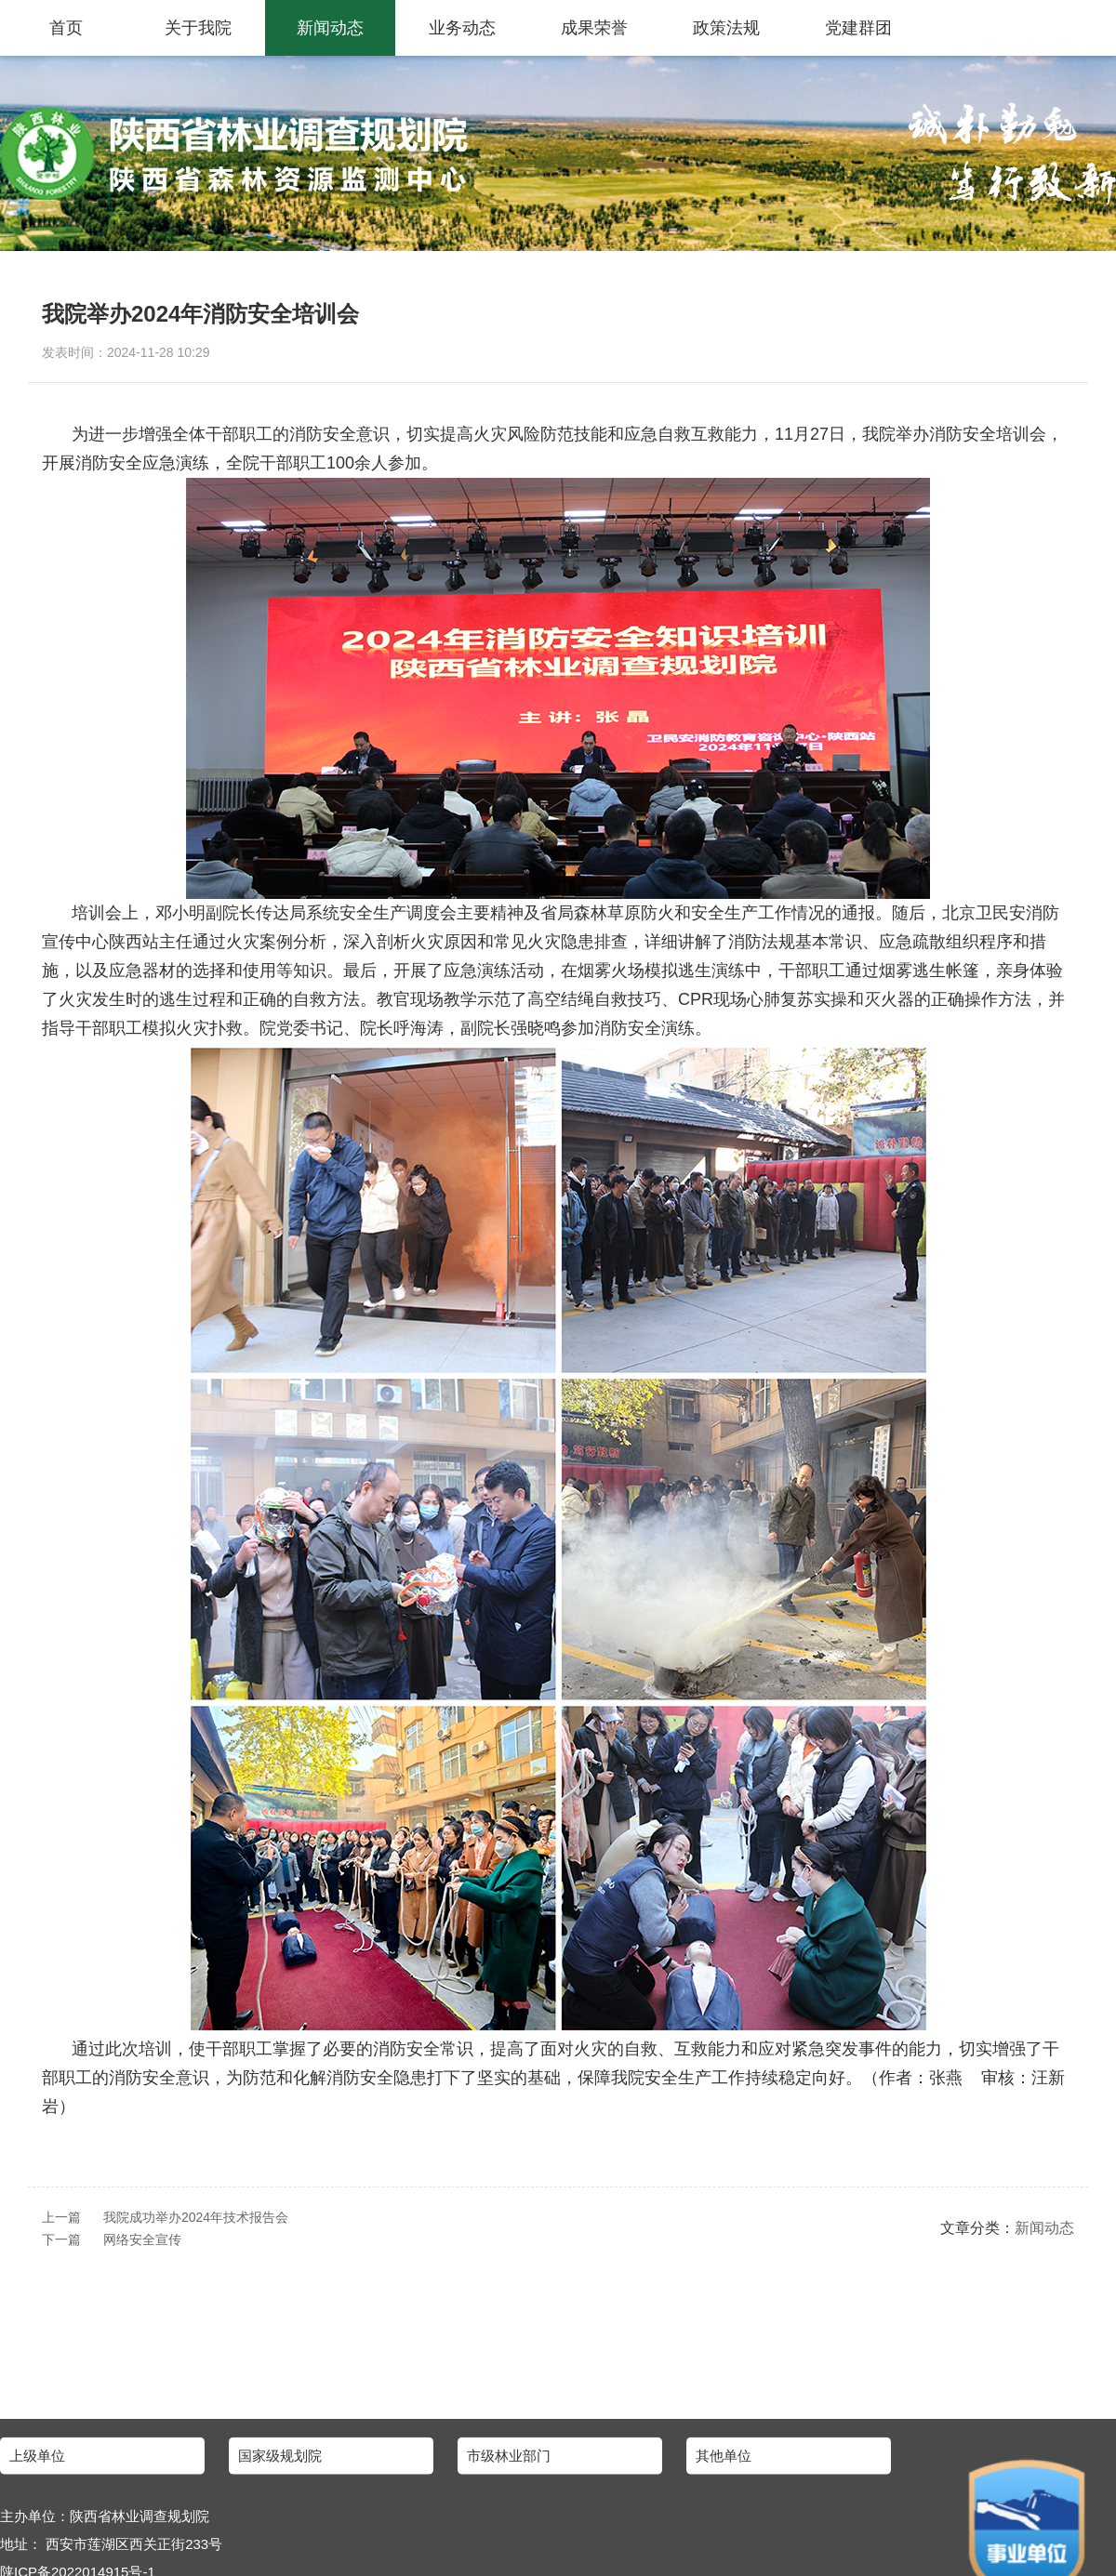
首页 (66, 28)
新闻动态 (330, 28)
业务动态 (462, 28)
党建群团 (858, 28)
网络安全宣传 (142, 2239)
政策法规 (726, 28)
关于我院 (198, 28)
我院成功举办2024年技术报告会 (195, 2217)
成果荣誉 (594, 28)
